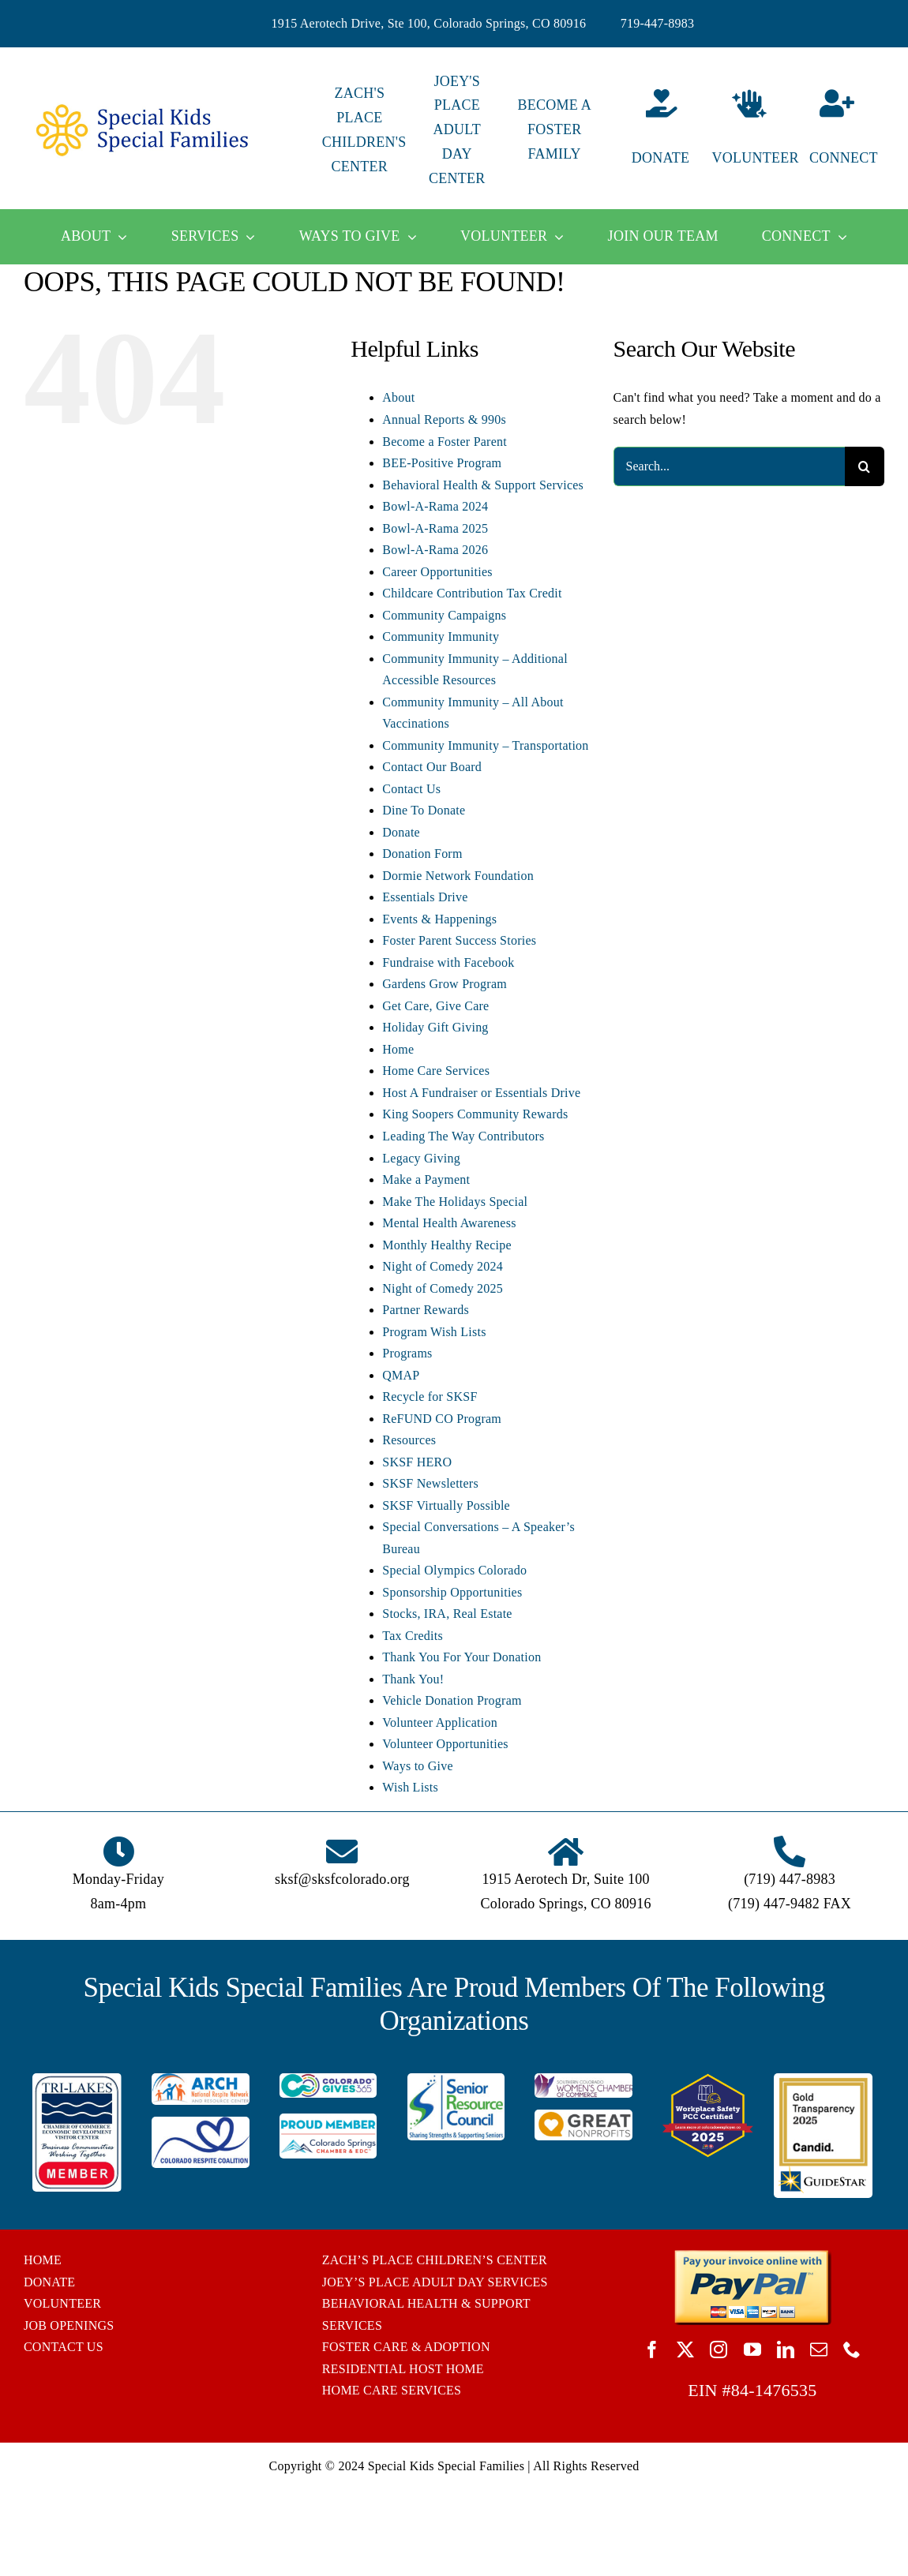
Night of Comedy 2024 (442, 1266)
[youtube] (752, 2349)
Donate (401, 832)
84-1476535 (774, 2390)
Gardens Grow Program (444, 983)
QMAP (400, 1375)
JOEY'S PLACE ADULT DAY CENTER (457, 130)
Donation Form (422, 853)
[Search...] (729, 466)
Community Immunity (440, 636)
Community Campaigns (444, 615)
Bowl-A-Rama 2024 (435, 506)
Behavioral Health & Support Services (482, 485)
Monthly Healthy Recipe (446, 1245)
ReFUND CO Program (441, 1418)
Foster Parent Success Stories (459, 940)
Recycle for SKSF (429, 1396)
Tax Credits (412, 1635)
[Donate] (651, 130)
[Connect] (846, 130)
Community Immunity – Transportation (485, 745)
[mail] (818, 2349)
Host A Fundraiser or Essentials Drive (481, 1092)
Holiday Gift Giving (435, 1027)
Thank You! (413, 1679)
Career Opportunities (437, 571)
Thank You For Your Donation (461, 1657)
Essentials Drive (424, 897)
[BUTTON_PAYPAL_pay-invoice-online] (752, 2255)
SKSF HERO (417, 1462)
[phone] (852, 2349)
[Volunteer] (749, 130)
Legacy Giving (421, 1158)
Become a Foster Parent (444, 441)
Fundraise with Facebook (448, 962)
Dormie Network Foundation (458, 875)
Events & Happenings (439, 919)
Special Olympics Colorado (454, 1570)
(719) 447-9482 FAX (789, 1903)
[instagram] (718, 2349)
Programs (407, 1353)
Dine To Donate (423, 810)
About (398, 397)
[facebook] (652, 2349)
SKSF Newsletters (430, 1483)
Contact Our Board (432, 766)
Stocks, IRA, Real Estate (447, 1613)
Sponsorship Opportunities (452, 1592)
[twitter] (685, 2349)
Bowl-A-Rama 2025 (435, 528)
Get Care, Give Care (435, 1006)
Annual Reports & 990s (444, 419)
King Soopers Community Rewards (475, 1114)
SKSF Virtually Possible (446, 1505)
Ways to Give (417, 1766)
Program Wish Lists (434, 1332)
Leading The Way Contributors (463, 1136)
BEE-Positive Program (441, 463)
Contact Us (411, 789)
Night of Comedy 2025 (442, 1288)
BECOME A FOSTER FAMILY (554, 129)
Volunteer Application (439, 1722)
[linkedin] (785, 2349)
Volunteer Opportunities (445, 1743)
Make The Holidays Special (454, 1201)
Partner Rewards (425, 1309)
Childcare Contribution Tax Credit (471, 593)
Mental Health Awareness (449, 1223)
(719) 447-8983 (789, 1879)
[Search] (864, 466)
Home (398, 1049)
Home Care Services (436, 1070)
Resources (409, 1440)
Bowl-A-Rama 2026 (435, 549)
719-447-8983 (658, 23)
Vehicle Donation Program (451, 1700)
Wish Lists (410, 1787)
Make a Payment (426, 1179)
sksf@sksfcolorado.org (342, 1879)
